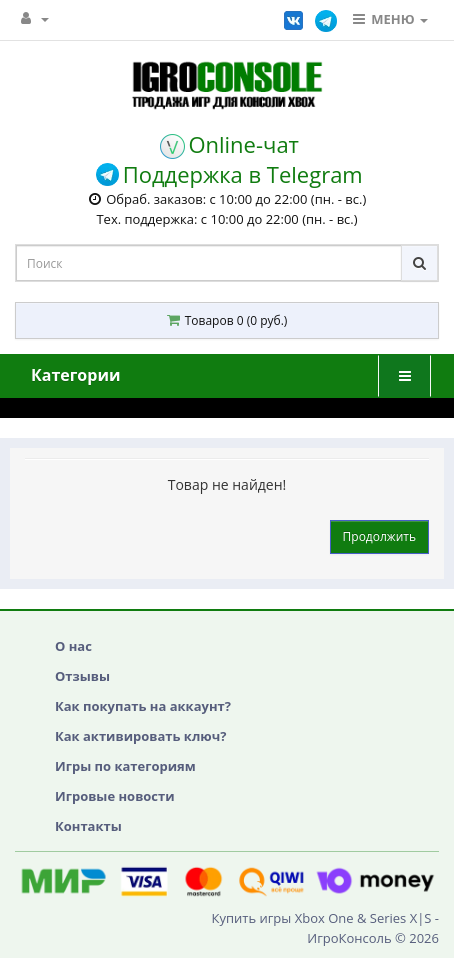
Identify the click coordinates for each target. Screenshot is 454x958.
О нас (73, 646)
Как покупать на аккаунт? (143, 706)
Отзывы (82, 676)
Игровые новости (115, 796)
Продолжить (379, 536)
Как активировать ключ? (140, 736)
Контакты (88, 826)
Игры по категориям (125, 766)
